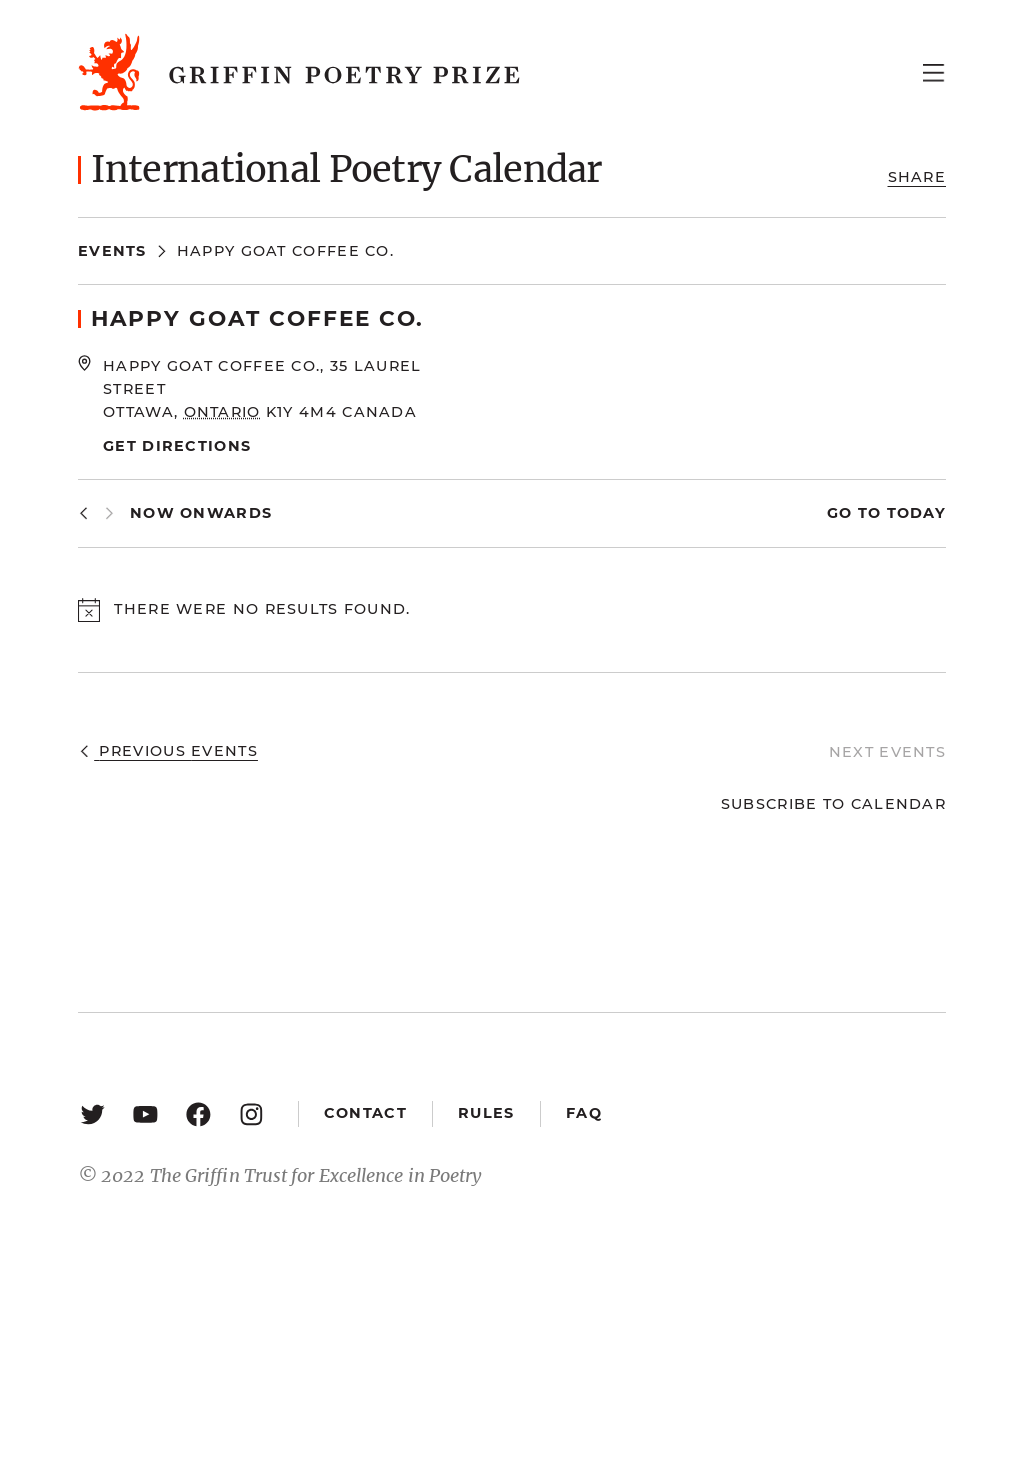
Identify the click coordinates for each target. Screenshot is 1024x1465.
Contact (365, 1113)
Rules (486, 1113)
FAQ (584, 1113)
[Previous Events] (83, 513)
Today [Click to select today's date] (913, 513)
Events (112, 251)
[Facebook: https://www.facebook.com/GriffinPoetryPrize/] (198, 1113)
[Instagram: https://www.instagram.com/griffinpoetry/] (251, 1113)
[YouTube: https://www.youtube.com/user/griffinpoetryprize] (145, 1113)
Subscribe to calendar (833, 804)
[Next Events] (109, 513)
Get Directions (177, 446)
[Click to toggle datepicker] (201, 513)
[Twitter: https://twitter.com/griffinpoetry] (92, 1113)
